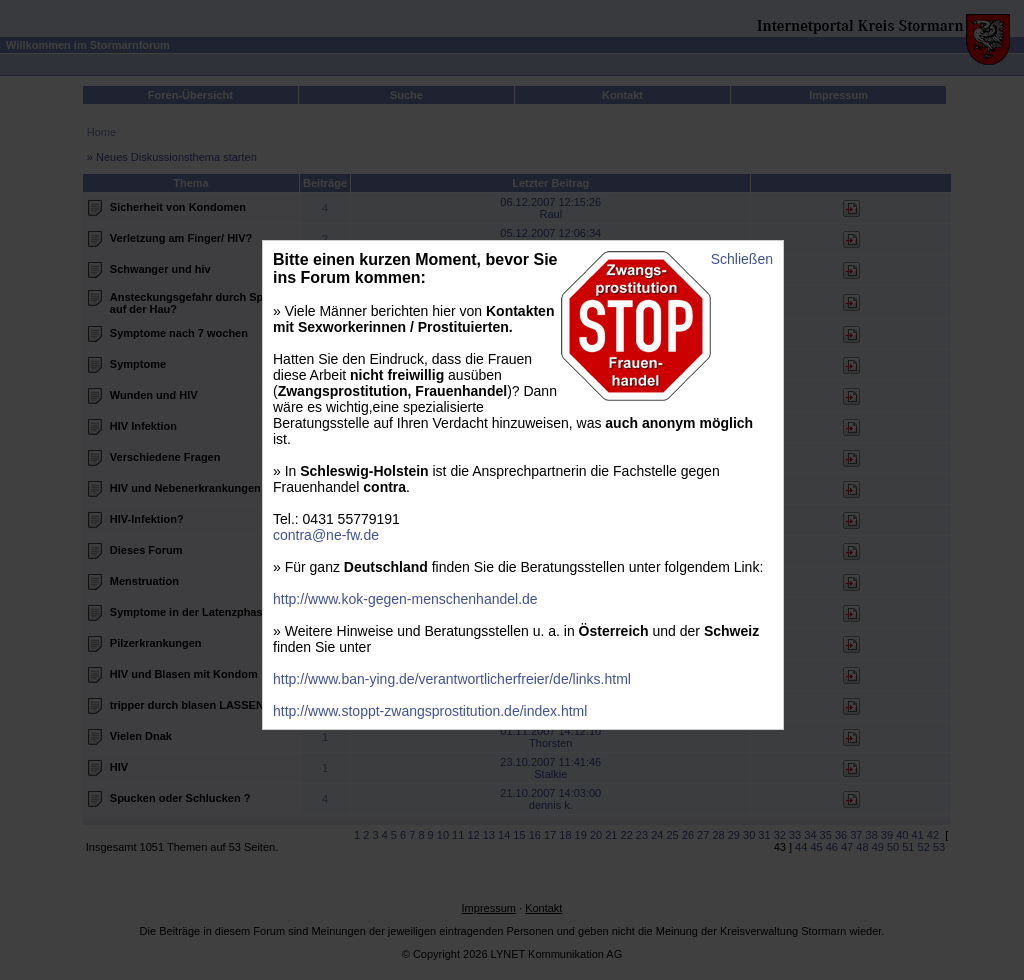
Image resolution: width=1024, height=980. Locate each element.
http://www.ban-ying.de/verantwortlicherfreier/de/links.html (452, 679)
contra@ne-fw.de (326, 535)
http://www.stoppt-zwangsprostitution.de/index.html (430, 711)
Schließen (742, 259)
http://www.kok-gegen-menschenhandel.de (405, 599)
